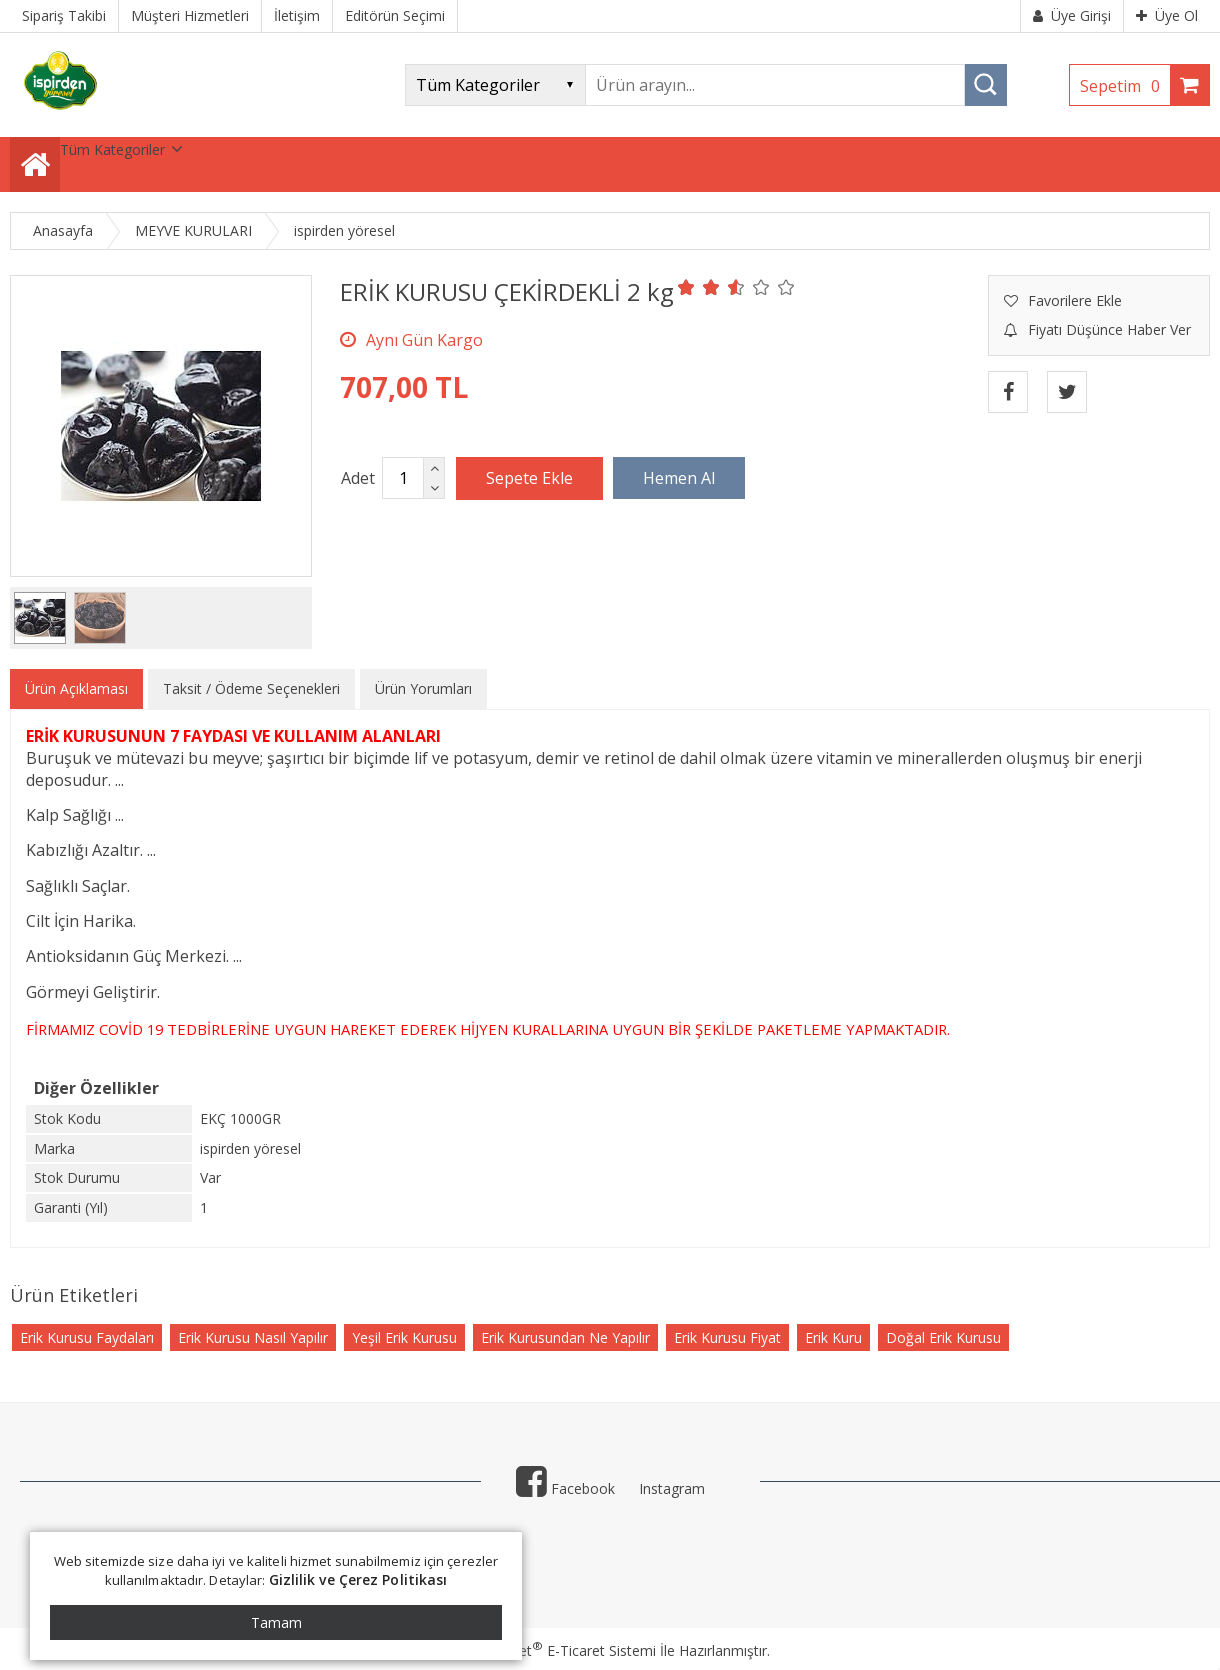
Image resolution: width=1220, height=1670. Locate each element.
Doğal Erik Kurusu (943, 1337)
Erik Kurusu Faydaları (87, 1337)
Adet (358, 478)
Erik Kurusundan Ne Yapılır (565, 1337)
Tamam (276, 1622)
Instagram (672, 1488)
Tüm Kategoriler (112, 149)
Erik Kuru (833, 1337)
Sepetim (1125, 86)
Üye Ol (1167, 15)
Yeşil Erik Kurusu (404, 1337)
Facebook (565, 1488)
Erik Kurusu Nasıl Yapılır (253, 1337)
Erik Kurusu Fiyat (727, 1337)
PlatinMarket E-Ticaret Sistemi (553, 1650)
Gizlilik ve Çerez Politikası (358, 1579)
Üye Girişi (1072, 15)
